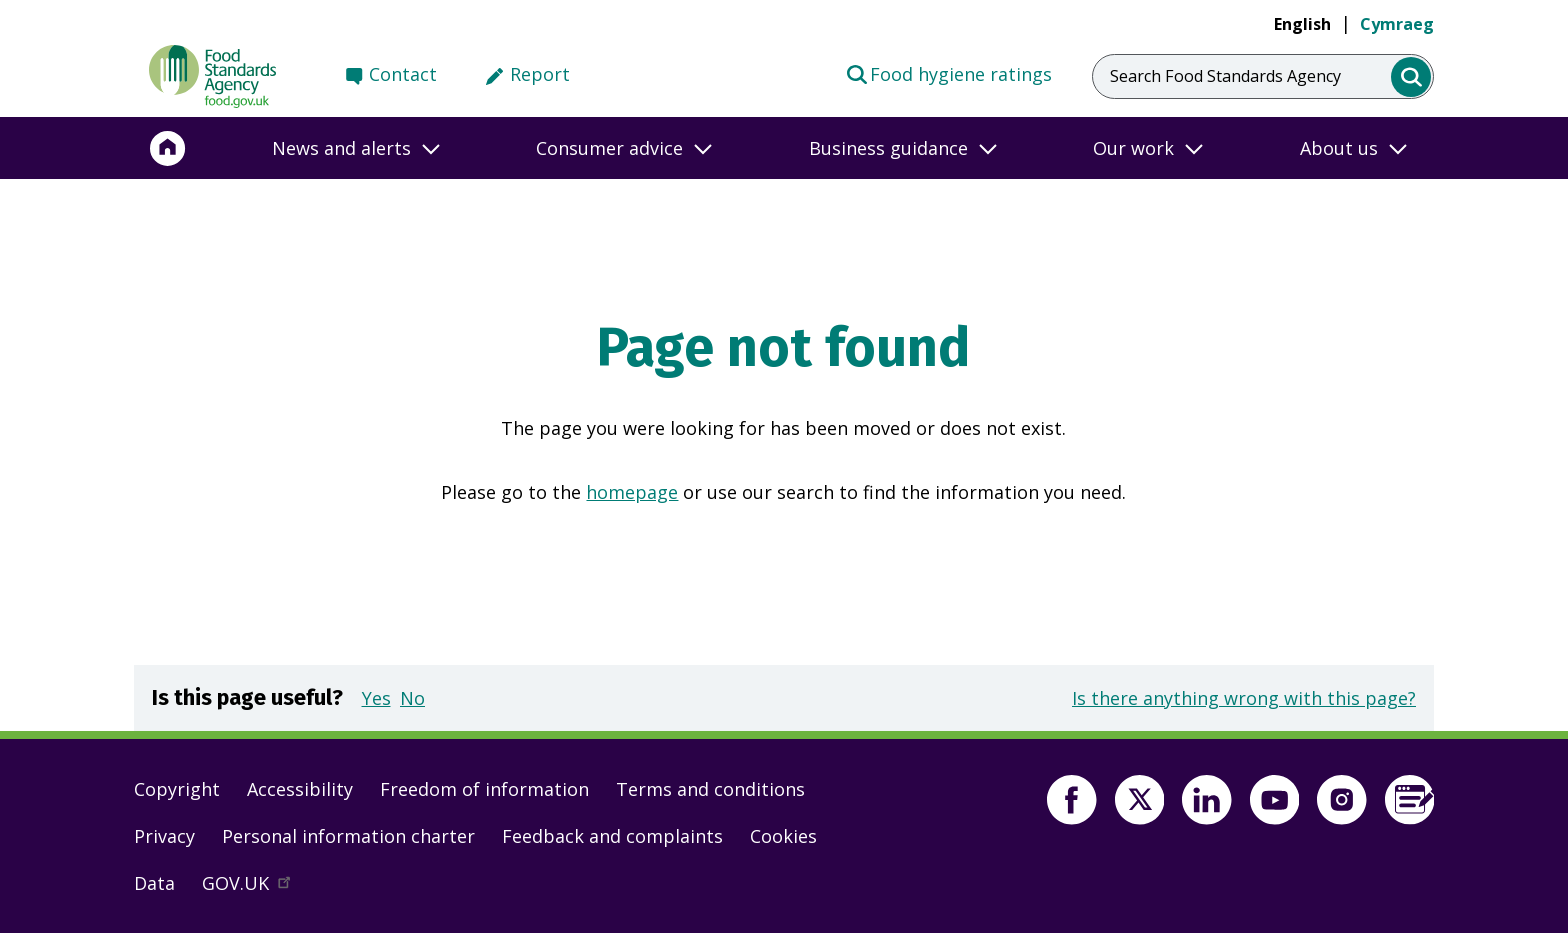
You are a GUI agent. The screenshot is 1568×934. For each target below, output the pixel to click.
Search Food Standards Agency (1225, 76)
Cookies (783, 836)
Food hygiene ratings (948, 73)
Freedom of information (484, 789)
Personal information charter (348, 836)
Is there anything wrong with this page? (1244, 698)
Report (540, 74)
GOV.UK (255, 888)
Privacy (164, 836)
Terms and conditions (710, 789)
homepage (632, 492)
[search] (1411, 77)
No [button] (412, 698)
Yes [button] (376, 698)
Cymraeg (1397, 24)
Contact (403, 74)
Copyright (177, 789)
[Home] (168, 148)
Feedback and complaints (612, 836)
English (1302, 24)
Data (154, 883)
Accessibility (300, 789)
